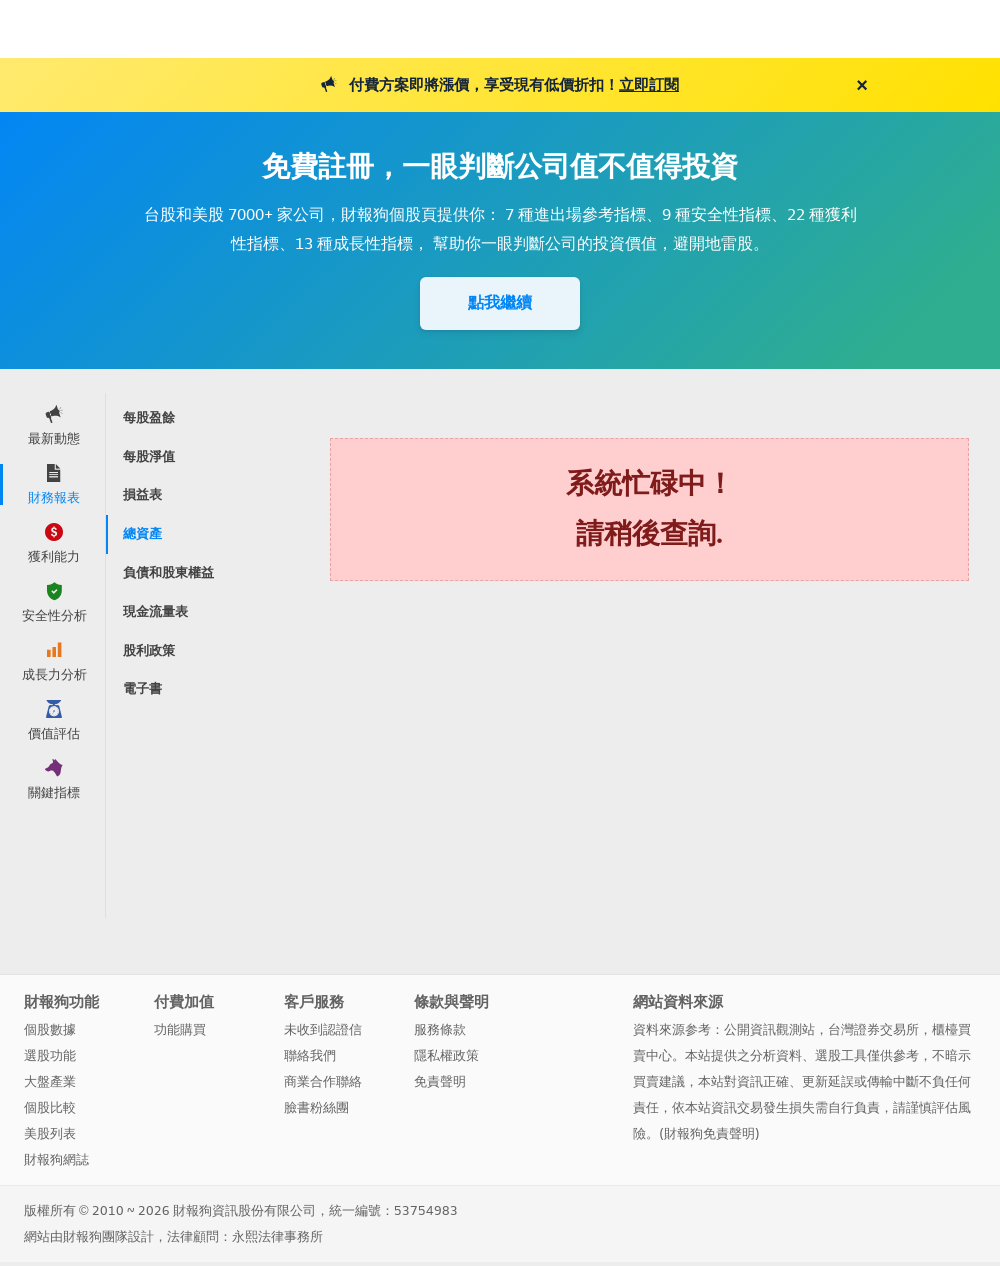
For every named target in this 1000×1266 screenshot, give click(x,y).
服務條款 (440, 1029)
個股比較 (50, 1107)
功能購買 (180, 1029)
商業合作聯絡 (323, 1081)
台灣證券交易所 (873, 1029)
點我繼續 (500, 302)
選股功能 (50, 1055)
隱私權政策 (446, 1055)
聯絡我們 (310, 1055)
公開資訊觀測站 (769, 1029)
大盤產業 (50, 1081)
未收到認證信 (323, 1029)
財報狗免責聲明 (709, 1133)
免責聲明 (440, 1081)
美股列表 (50, 1133)
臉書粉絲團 (316, 1107)
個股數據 (50, 1029)
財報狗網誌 (56, 1159)
